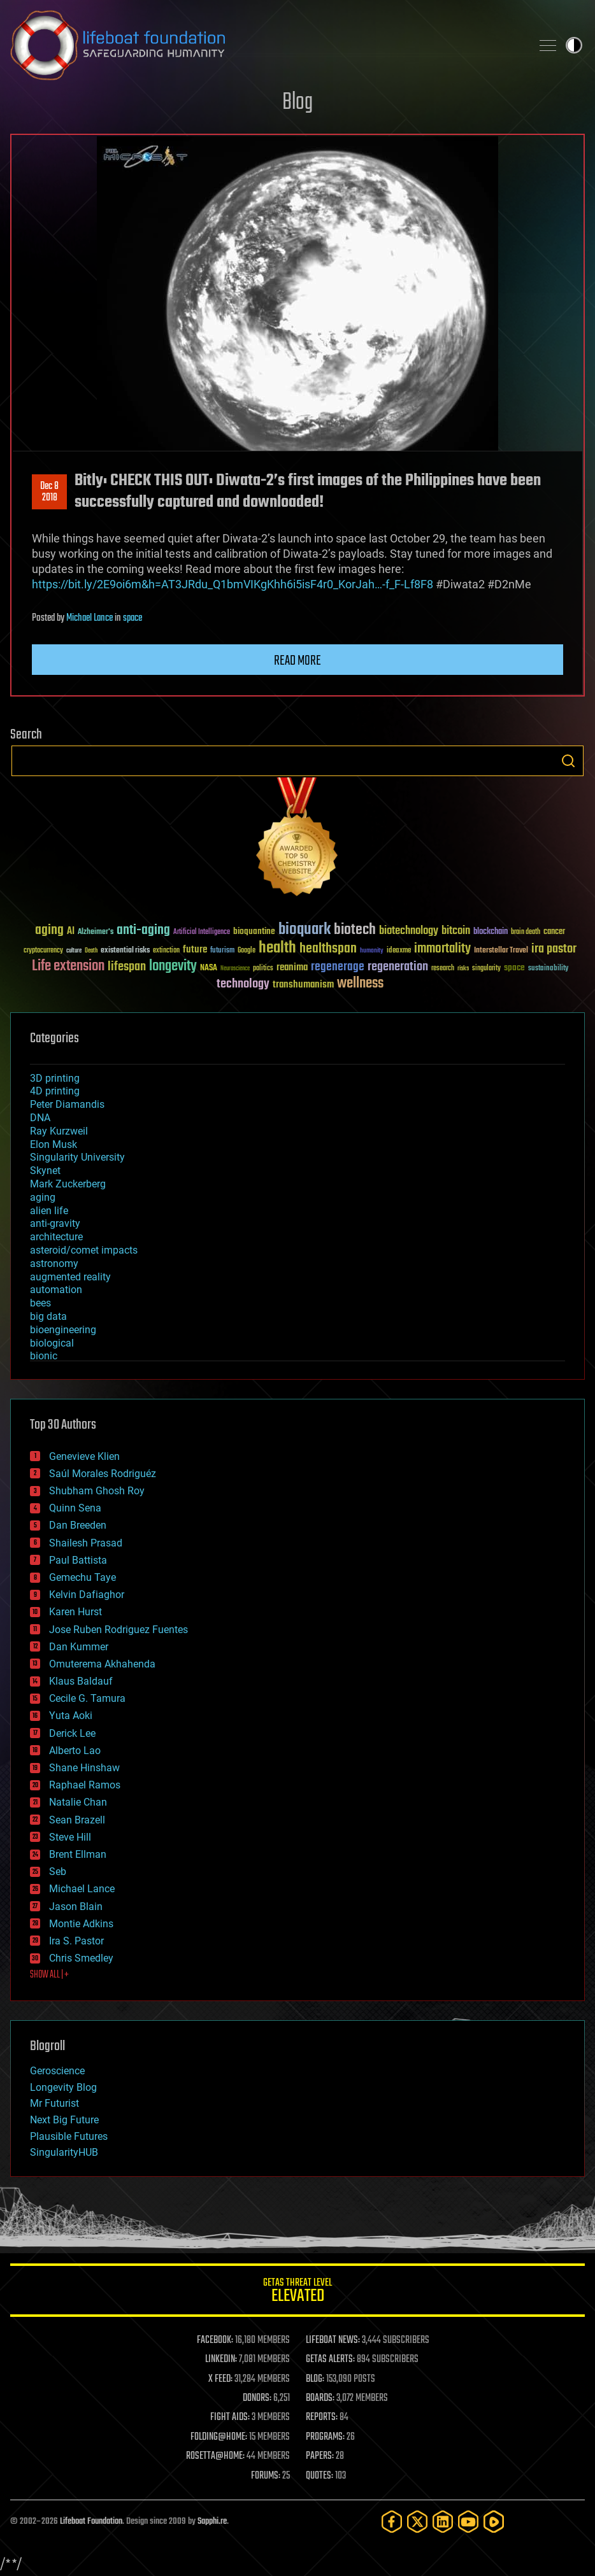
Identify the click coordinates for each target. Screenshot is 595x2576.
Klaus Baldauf (81, 1681)
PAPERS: (320, 2456)
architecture (56, 1237)
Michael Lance (89, 618)
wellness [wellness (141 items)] (360, 983)
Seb (57, 1871)
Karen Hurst (75, 1612)
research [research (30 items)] (442, 969)
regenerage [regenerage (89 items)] (337, 967)
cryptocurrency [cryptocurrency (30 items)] (43, 951)
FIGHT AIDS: (230, 2417)
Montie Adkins (81, 1924)
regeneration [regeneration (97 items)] (398, 966)
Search (568, 761)
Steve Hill (70, 1837)
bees (40, 1303)
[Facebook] (392, 2521)
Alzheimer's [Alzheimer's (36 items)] (95, 932)
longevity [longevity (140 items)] (173, 966)
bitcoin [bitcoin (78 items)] (455, 931)
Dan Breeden (77, 1525)
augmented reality (70, 1277)
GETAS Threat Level (297, 2292)
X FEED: (220, 2379)
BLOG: (315, 2379)
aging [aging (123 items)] (49, 930)
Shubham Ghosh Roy (97, 1491)
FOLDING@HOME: (218, 2437)
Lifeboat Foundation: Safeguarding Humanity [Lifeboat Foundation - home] (265, 45)
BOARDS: (320, 2398)
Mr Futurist (54, 2103)
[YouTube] (468, 2521)
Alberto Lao (75, 1750)
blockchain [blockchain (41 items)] (490, 932)
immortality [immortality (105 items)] (442, 948)
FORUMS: (265, 2476)
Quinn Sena (75, 1508)
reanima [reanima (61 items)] (292, 967)
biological (52, 1343)
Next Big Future (64, 2120)
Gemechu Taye (82, 1577)
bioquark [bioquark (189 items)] (304, 930)
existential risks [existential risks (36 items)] (125, 951)
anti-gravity (55, 1223)
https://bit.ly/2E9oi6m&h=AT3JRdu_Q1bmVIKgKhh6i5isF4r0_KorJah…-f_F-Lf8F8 (232, 584)
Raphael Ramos (84, 1785)
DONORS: (257, 2398)
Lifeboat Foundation (91, 2521)
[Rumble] (494, 2521)
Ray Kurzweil (59, 1131)
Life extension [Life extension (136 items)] (68, 966)
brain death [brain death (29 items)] (525, 932)
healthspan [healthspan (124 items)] (328, 949)
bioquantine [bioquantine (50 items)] (254, 931)
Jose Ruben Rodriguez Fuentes (118, 1630)
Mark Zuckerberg (68, 1184)
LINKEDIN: (221, 2359)
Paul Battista (78, 1560)
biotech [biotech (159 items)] (355, 929)
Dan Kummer (78, 1647)
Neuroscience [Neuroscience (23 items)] (235, 969)
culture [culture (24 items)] (74, 950)
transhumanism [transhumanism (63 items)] (303, 985)
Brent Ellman (77, 1854)
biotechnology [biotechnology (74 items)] (408, 931)
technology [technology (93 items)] (243, 984)
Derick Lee (72, 1733)
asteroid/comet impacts (84, 1250)
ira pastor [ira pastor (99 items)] (554, 949)
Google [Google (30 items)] (246, 951)
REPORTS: (322, 2417)
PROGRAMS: (325, 2437)
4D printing (55, 1091)
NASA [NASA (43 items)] (208, 968)
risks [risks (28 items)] (463, 968)
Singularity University (77, 1157)
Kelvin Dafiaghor (86, 1595)
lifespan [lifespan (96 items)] (127, 966)
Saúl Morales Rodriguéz (102, 1474)
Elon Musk (53, 1144)
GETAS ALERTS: (330, 2359)
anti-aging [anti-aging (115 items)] (143, 930)
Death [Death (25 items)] (91, 950)
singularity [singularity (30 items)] (486, 969)
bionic (43, 1356)
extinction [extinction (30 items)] (166, 951)
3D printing (55, 1078)
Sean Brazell (77, 1820)
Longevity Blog (63, 2087)
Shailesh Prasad (85, 1543)
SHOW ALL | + (49, 1975)
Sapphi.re (212, 2521)
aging (42, 1197)
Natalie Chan (78, 1802)
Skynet (45, 1170)
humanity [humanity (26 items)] (372, 951)
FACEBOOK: (215, 2340)
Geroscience (57, 2071)
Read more (297, 661)
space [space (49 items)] (514, 967)
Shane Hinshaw (84, 1768)
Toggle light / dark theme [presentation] (574, 45)
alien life (49, 1211)
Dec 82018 (49, 492)
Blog (297, 103)
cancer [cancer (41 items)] (554, 932)
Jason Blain (76, 1906)
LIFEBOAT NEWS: (333, 2340)
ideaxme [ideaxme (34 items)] (399, 951)
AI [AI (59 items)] (71, 932)
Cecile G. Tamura (87, 1698)
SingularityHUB (64, 2152)
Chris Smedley (81, 1958)
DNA (40, 1118)
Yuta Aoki (70, 1715)
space (132, 618)
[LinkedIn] (443, 2521)
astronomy (54, 1263)
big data (48, 1316)
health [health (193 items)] (277, 948)
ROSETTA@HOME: (215, 2456)
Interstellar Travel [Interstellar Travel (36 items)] (501, 951)
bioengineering (63, 1330)
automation (56, 1290)
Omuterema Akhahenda (102, 1664)
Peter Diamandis (67, 1104)
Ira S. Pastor (76, 1941)
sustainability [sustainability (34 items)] (548, 969)
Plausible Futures (69, 2136)
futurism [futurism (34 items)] (222, 951)
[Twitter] (417, 2521)
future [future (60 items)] (195, 950)
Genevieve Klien (84, 1456)
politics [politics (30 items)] (263, 969)
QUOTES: (319, 2476)
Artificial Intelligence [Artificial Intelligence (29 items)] (201, 932)
